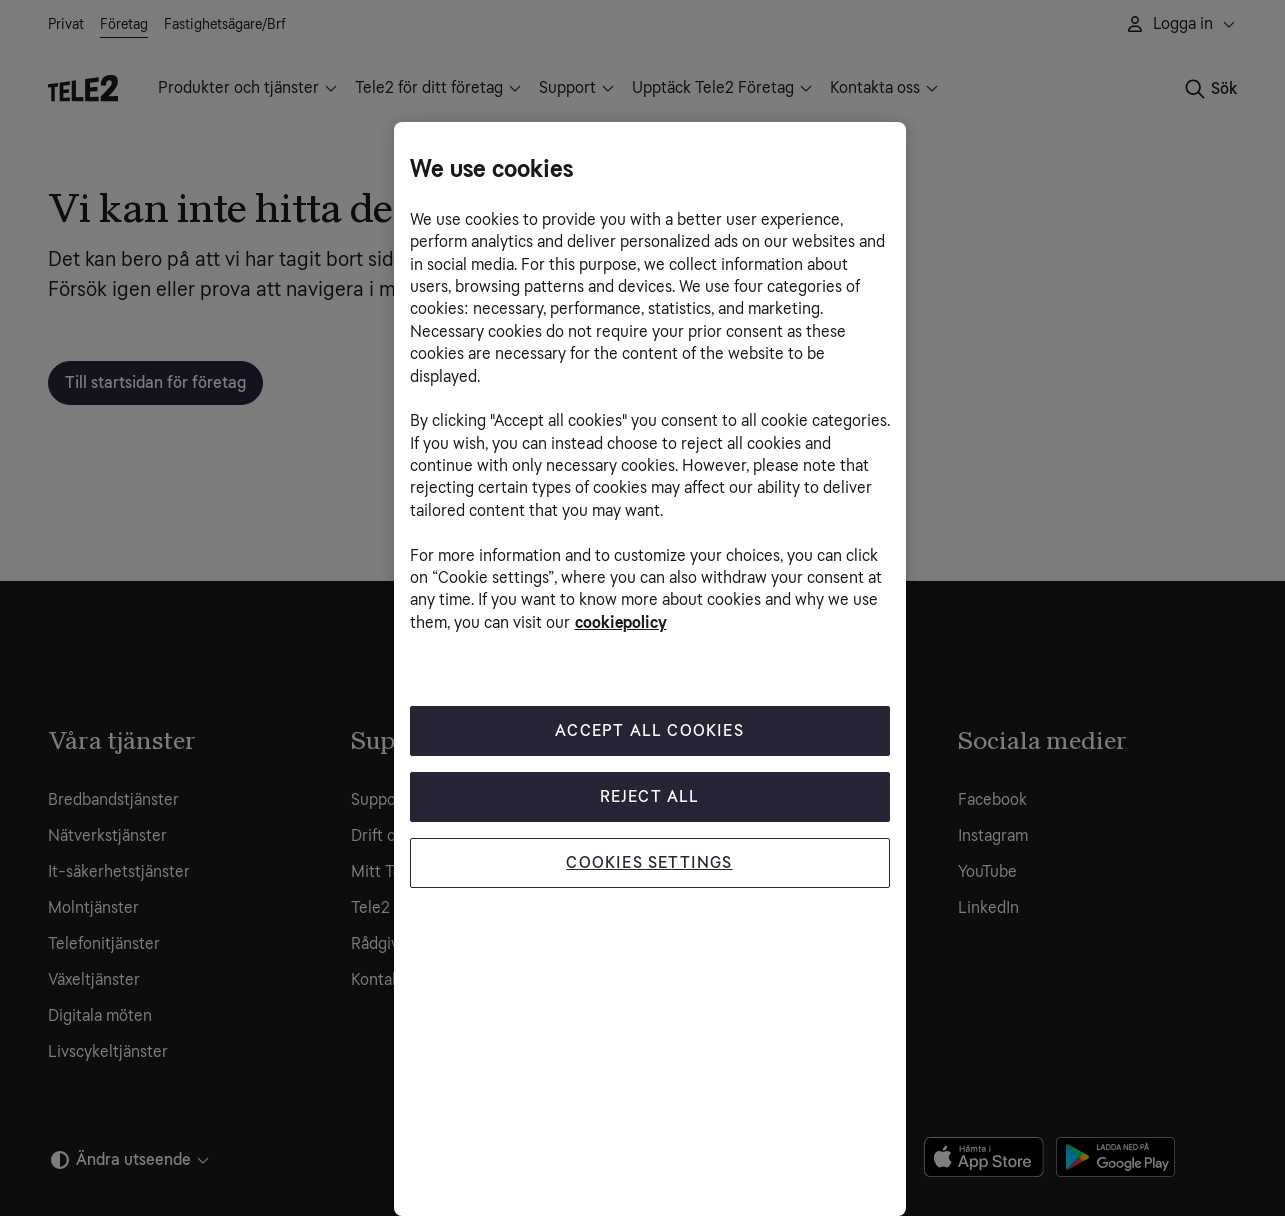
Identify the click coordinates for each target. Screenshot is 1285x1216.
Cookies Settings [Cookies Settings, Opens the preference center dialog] (649, 862)
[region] (650, 669)
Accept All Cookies (649, 730)
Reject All (650, 796)
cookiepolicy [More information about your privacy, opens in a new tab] (621, 622)
